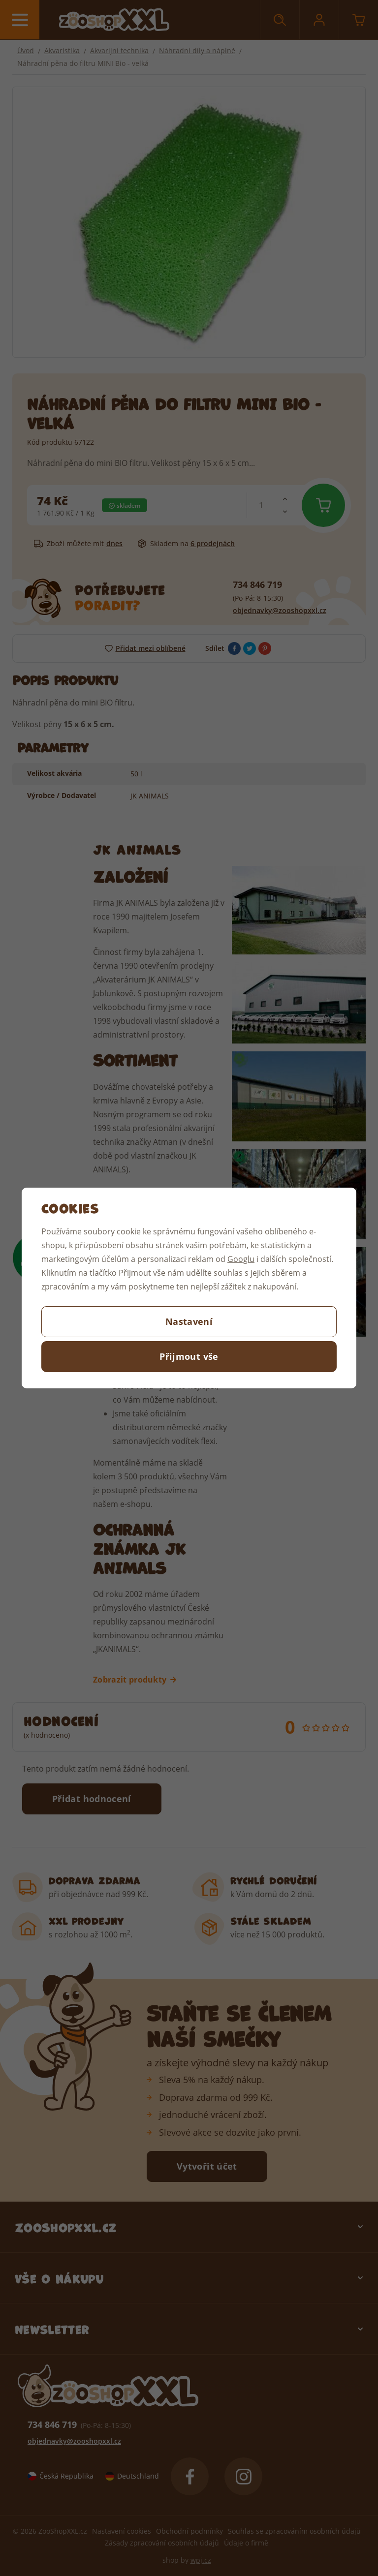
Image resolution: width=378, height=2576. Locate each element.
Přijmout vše (188, 1356)
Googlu (240, 1259)
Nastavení (189, 1321)
